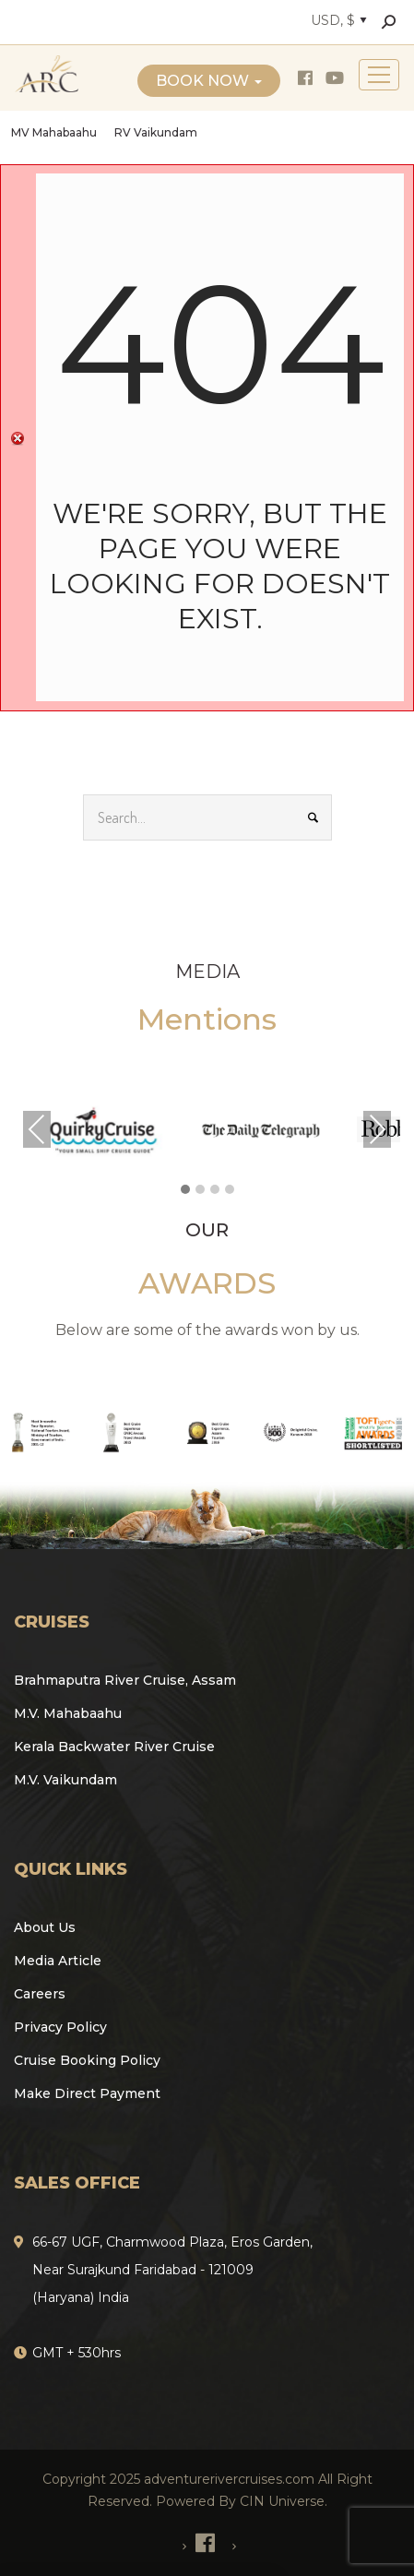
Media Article (57, 1960)
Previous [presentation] (37, 1129)
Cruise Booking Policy (87, 2060)
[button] (185, 1190)
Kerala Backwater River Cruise (114, 1746)
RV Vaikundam (155, 132)
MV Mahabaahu (54, 132)
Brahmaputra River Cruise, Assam (125, 1680)
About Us (45, 1927)
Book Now (209, 80)
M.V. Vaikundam (65, 1779)
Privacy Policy (60, 2027)
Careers (39, 1994)
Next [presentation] (377, 1129)
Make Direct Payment (87, 2093)
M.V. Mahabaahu (68, 1713)
